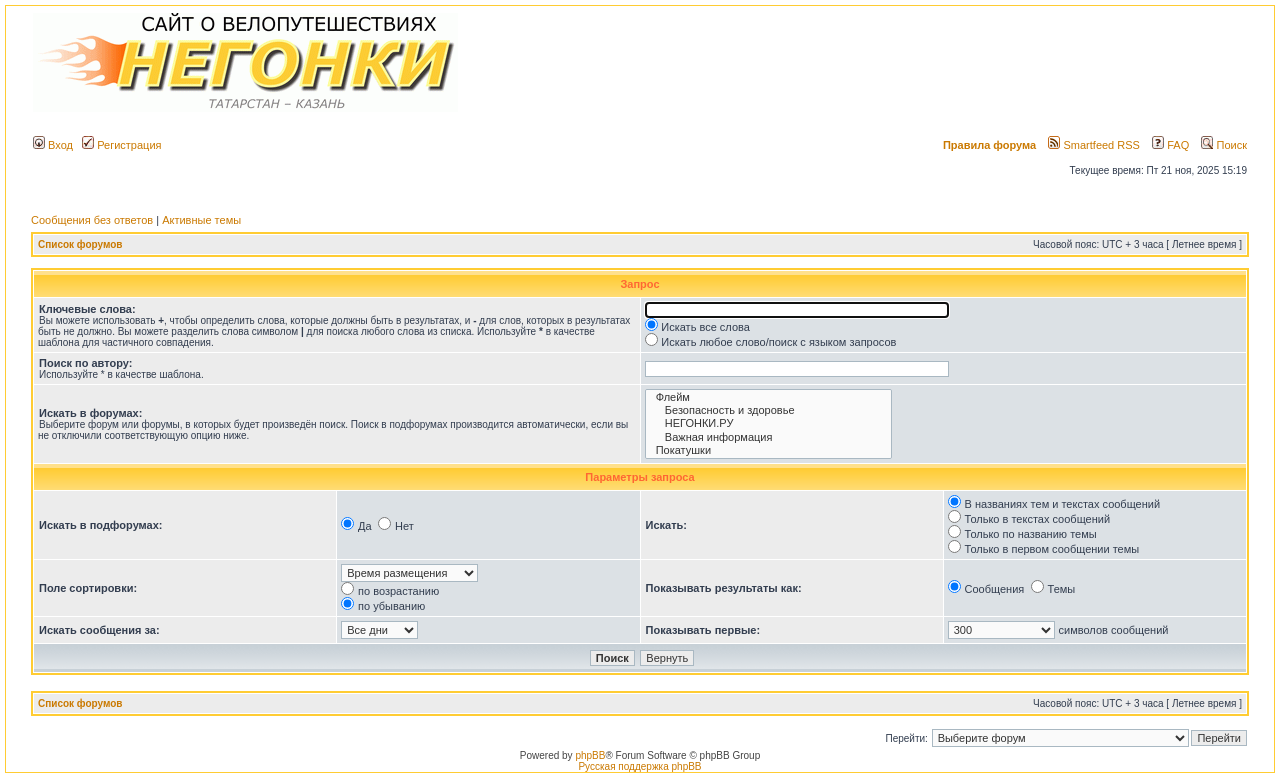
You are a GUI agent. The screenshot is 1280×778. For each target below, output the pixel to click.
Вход (53, 145)
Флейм (768, 397)
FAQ (1170, 145)
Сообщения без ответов (92, 220)
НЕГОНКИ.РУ (768, 423)
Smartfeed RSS (1093, 145)
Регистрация (121, 145)
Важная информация (768, 437)
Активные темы (201, 220)
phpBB (590, 755)
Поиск (1224, 145)
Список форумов (80, 244)
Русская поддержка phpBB (639, 766)
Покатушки (768, 450)
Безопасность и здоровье (768, 410)
